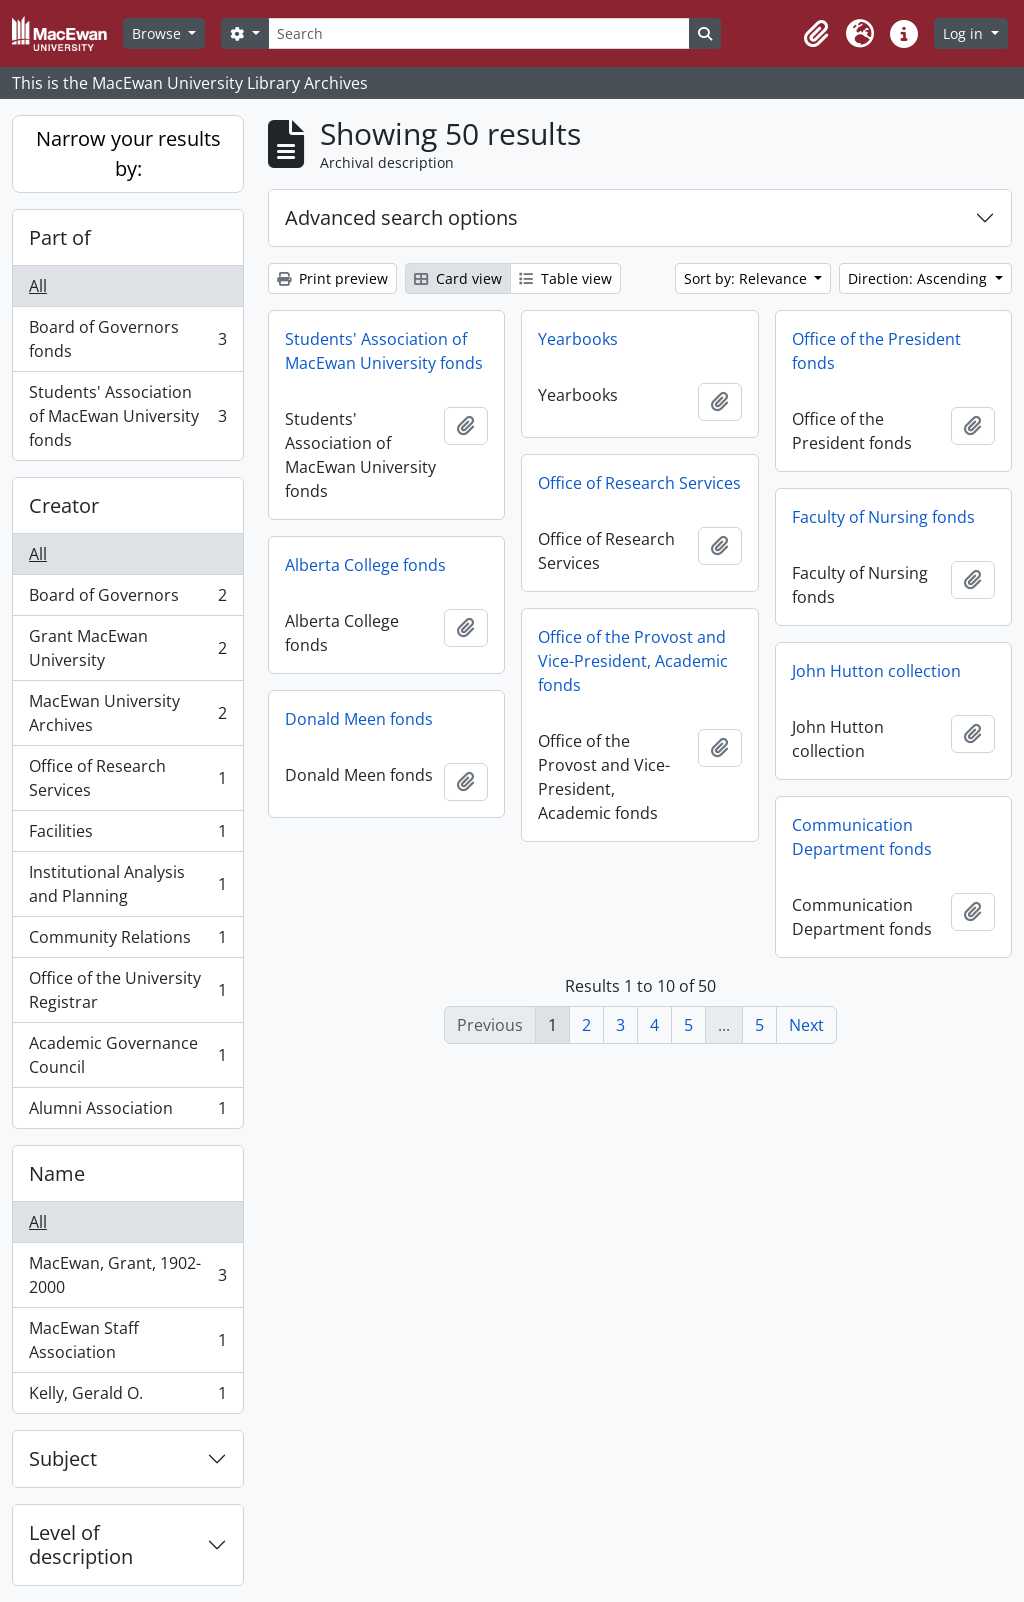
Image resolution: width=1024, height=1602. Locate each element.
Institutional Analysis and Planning (127, 884)
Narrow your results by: (128, 153)
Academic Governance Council (127, 1055)
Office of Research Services (127, 778)
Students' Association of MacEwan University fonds (127, 416)
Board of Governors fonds (127, 339)
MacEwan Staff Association (127, 1340)
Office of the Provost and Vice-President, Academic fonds (633, 661)
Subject (63, 1458)
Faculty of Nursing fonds (883, 517)
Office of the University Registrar (127, 990)
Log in (965, 33)
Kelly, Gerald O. (127, 1397)
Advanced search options (401, 217)
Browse (158, 33)
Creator (64, 505)
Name (57, 1173)
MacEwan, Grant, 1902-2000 (127, 1275)
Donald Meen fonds (359, 719)
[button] (816, 34)
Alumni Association (127, 1112)
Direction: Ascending (919, 278)
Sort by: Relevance (747, 278)
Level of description (81, 1544)
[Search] (479, 33)
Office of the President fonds (876, 351)
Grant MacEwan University (127, 648)
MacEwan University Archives (127, 713)
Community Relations (127, 941)
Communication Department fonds (862, 837)
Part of (60, 237)
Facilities (127, 835)
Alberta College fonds (365, 565)
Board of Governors (127, 599)
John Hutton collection (876, 671)
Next (806, 1025)
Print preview (332, 278)
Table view (565, 278)
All (38, 286)
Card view (458, 278)
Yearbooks (578, 339)
